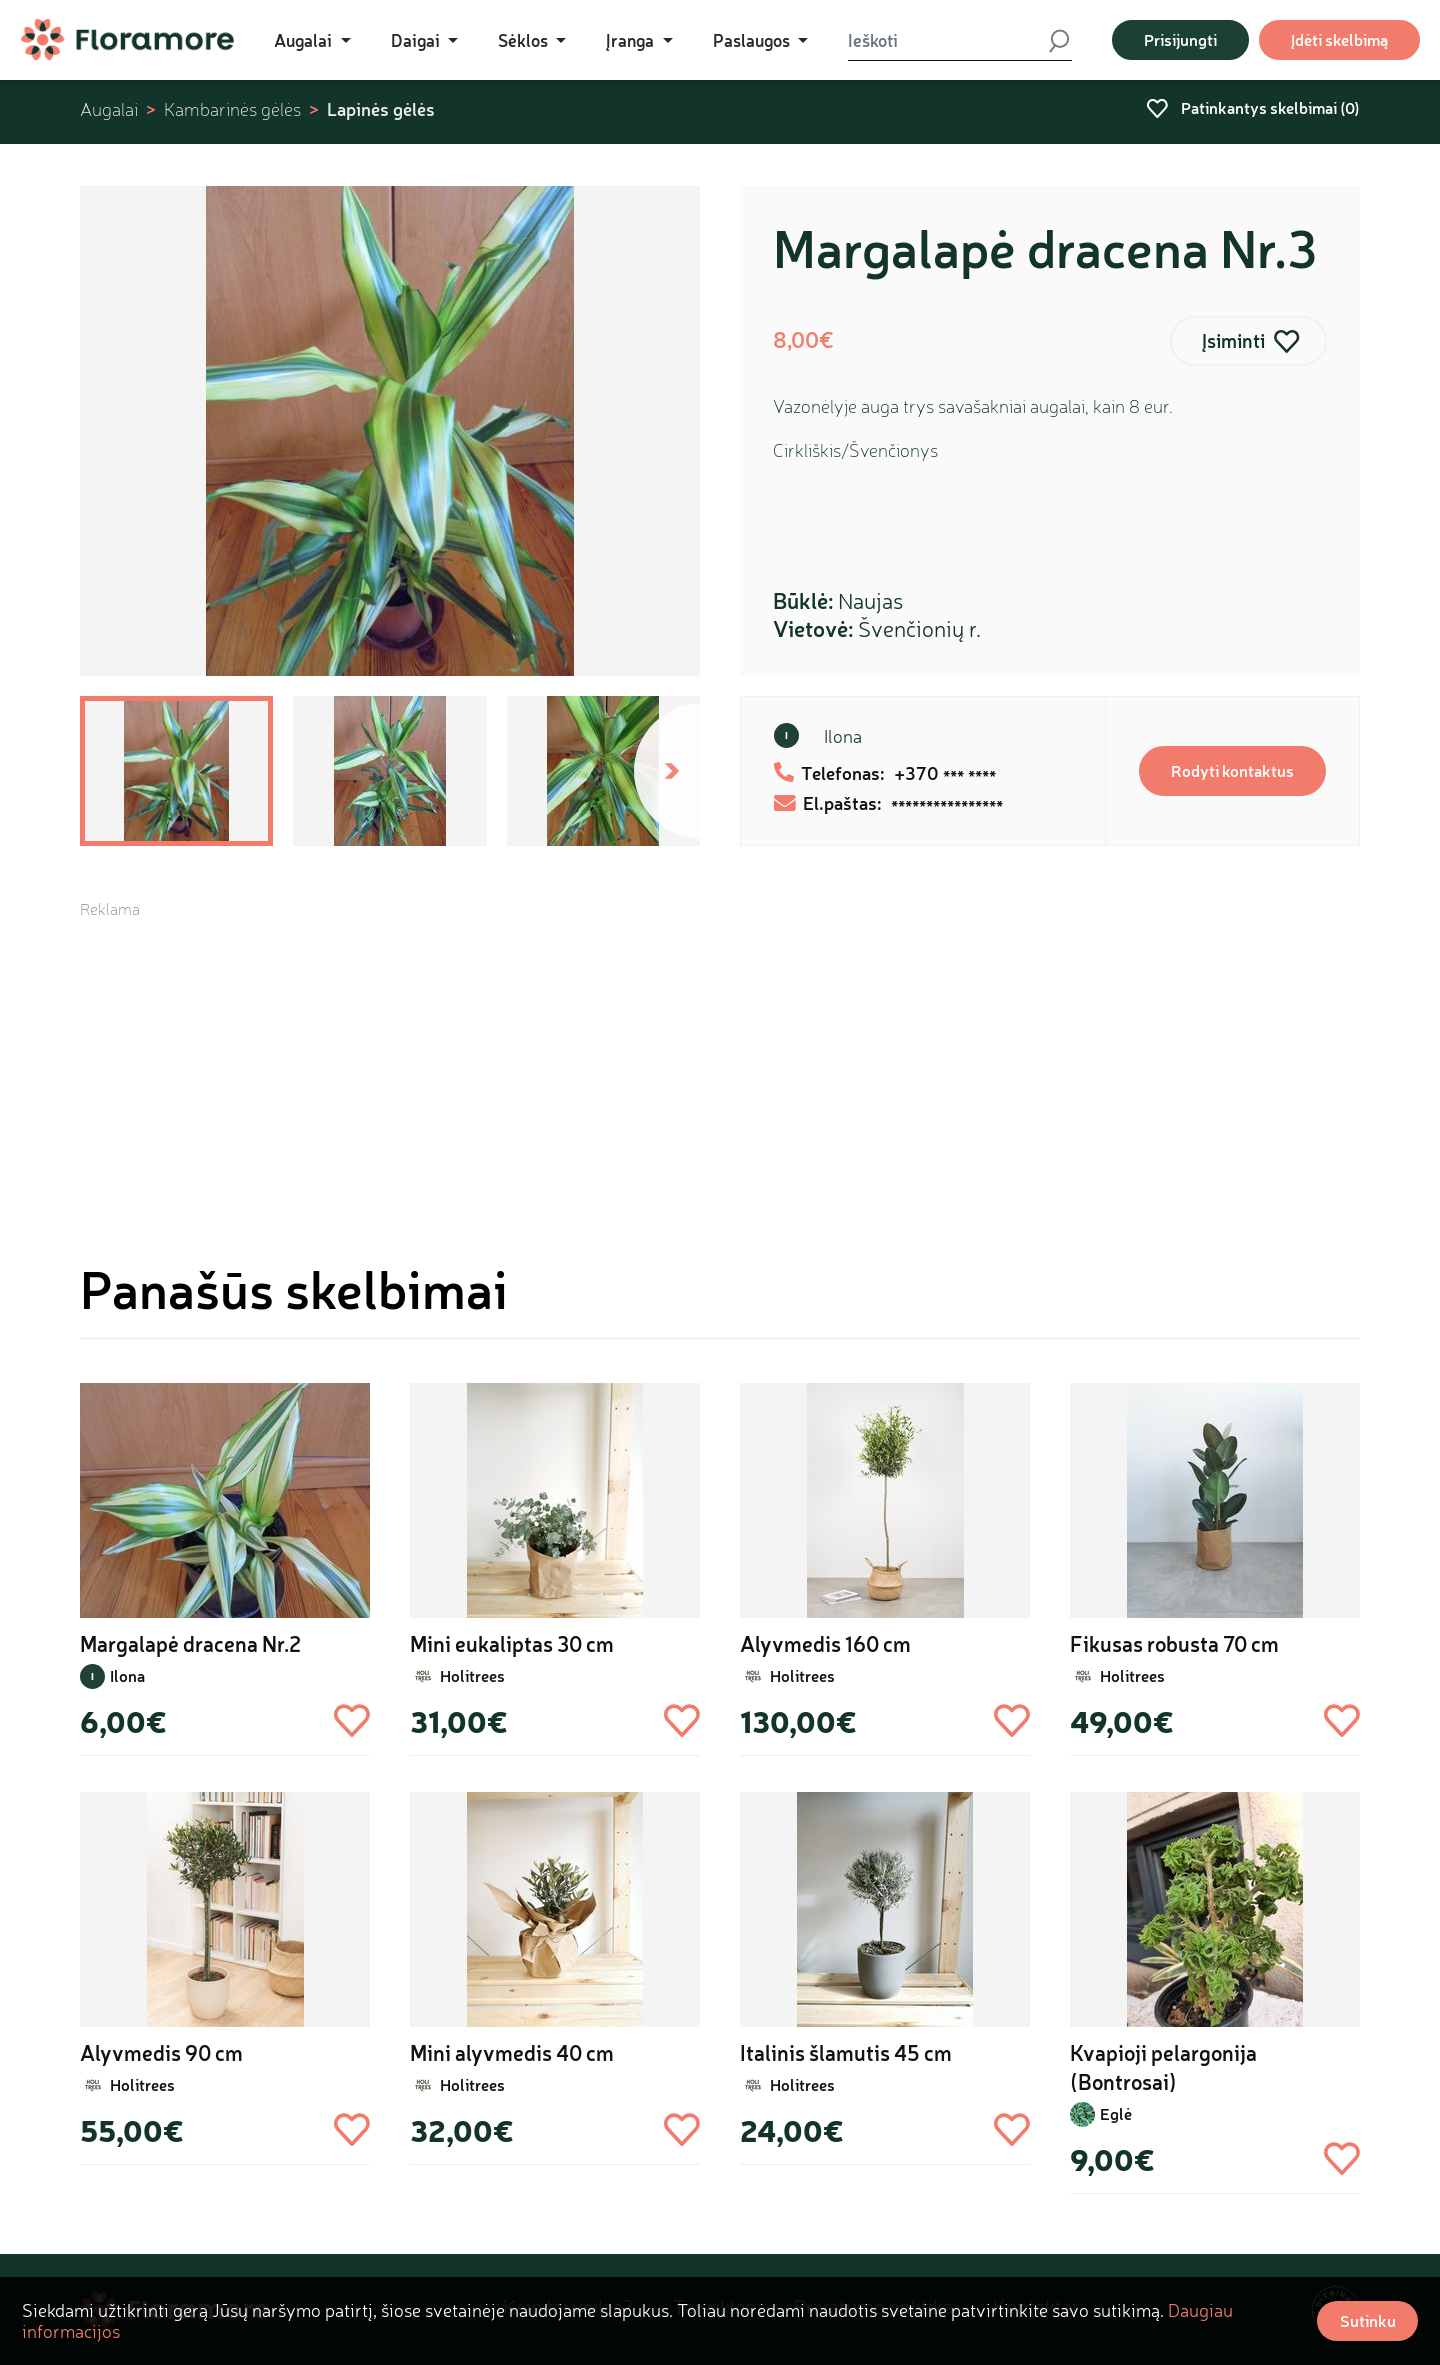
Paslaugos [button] (753, 40)
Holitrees (472, 1675)
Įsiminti (1233, 340)
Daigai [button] (417, 40)
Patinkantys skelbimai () (1253, 107)
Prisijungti (1180, 39)
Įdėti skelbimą (1339, 39)
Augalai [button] (305, 40)
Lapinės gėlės (381, 109)
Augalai (109, 109)
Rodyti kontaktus (1232, 770)
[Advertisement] (720, 1060)
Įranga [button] (632, 40)
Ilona (843, 736)
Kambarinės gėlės (232, 109)
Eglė (1116, 2113)
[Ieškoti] (947, 40)
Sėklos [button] (525, 40)
